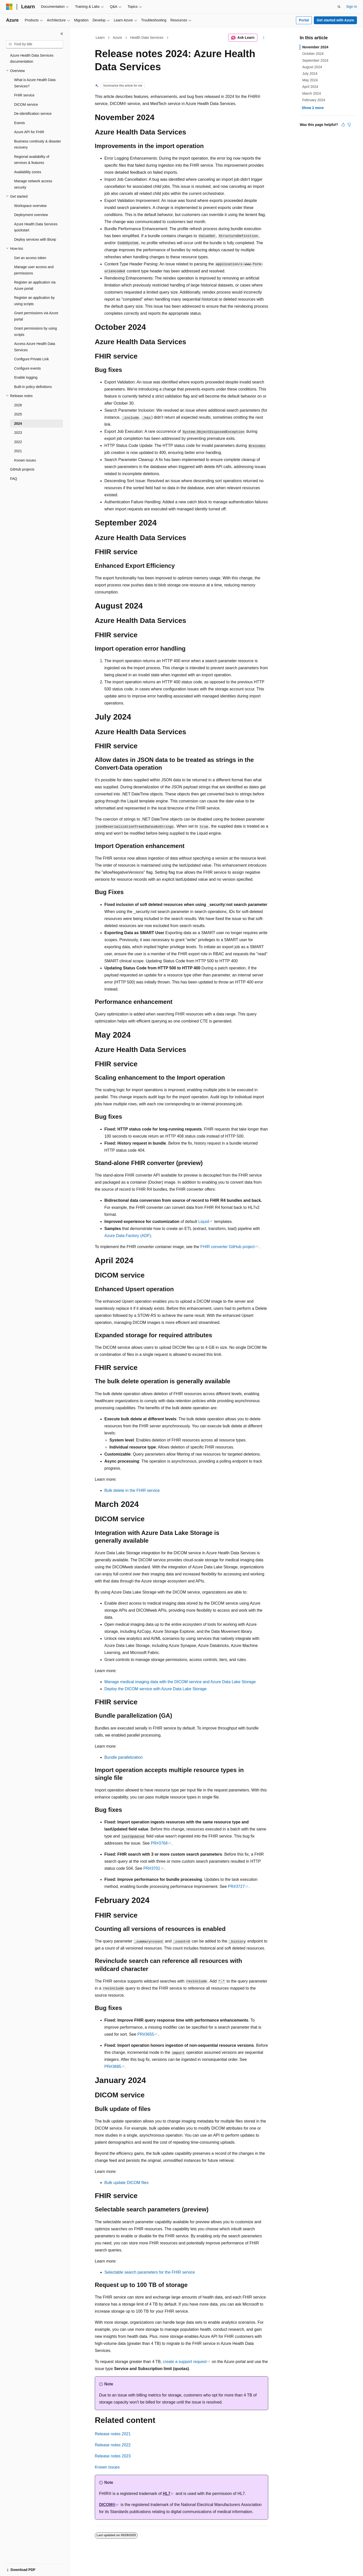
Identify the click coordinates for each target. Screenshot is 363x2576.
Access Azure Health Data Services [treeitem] (34, 347)
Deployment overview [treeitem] (31, 215)
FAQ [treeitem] (13, 479)
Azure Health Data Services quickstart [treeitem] (35, 227)
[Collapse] (61, 33)
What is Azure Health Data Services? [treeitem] (34, 83)
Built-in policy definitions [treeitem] (33, 387)
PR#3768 (159, 1843)
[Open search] (339, 6)
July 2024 (309, 74)
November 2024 (315, 47)
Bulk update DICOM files (126, 2182)
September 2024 (315, 60)
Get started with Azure (335, 20)
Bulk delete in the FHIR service (132, 1490)
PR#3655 (145, 2034)
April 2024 (310, 87)
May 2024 (310, 80)
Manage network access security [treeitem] (33, 184)
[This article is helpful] (343, 125)
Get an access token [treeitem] (30, 258)
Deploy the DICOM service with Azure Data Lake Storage (155, 1689)
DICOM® (107, 2504)
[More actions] (263, 38)
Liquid (203, 1221)
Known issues (107, 2467)
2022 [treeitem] (18, 442)
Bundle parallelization (123, 1757)
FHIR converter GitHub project (227, 1247)
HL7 (166, 2493)
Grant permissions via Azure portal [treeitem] (36, 316)
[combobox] (34, 44)
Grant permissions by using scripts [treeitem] (35, 331)
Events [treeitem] (19, 123)
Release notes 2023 (113, 2456)
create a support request (184, 2361)
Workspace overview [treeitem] (30, 206)
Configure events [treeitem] (27, 368)
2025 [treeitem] (18, 414)
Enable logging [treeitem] (26, 377)
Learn (100, 38)
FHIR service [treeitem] (24, 95)
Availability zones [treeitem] (27, 172)
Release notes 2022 (113, 2445)
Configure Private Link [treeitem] (31, 359)
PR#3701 (151, 1868)
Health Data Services (146, 38)
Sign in (351, 7)
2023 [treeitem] (18, 433)
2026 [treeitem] (18, 405)
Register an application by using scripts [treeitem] (34, 301)
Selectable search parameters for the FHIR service (149, 2272)
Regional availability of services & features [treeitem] (31, 160)
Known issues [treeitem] (25, 460)
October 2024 (313, 54)
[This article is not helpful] (349, 125)
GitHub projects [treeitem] (22, 469)
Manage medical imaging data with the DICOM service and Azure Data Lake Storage (180, 1682)
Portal (304, 20)
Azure (117, 38)
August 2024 (312, 67)
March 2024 (311, 93)
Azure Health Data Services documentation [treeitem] (31, 58)
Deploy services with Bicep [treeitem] (35, 239)
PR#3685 (112, 2066)
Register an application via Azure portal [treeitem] (34, 285)
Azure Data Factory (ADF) (127, 1235)
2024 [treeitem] (18, 423)
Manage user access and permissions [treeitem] (33, 270)
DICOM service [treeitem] (26, 104)
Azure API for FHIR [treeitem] (29, 132)
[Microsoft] (9, 7)
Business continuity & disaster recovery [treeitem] (37, 144)
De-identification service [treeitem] (33, 114)
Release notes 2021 (113, 2434)
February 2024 (313, 100)
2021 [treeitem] (18, 451)
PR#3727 (236, 1886)
